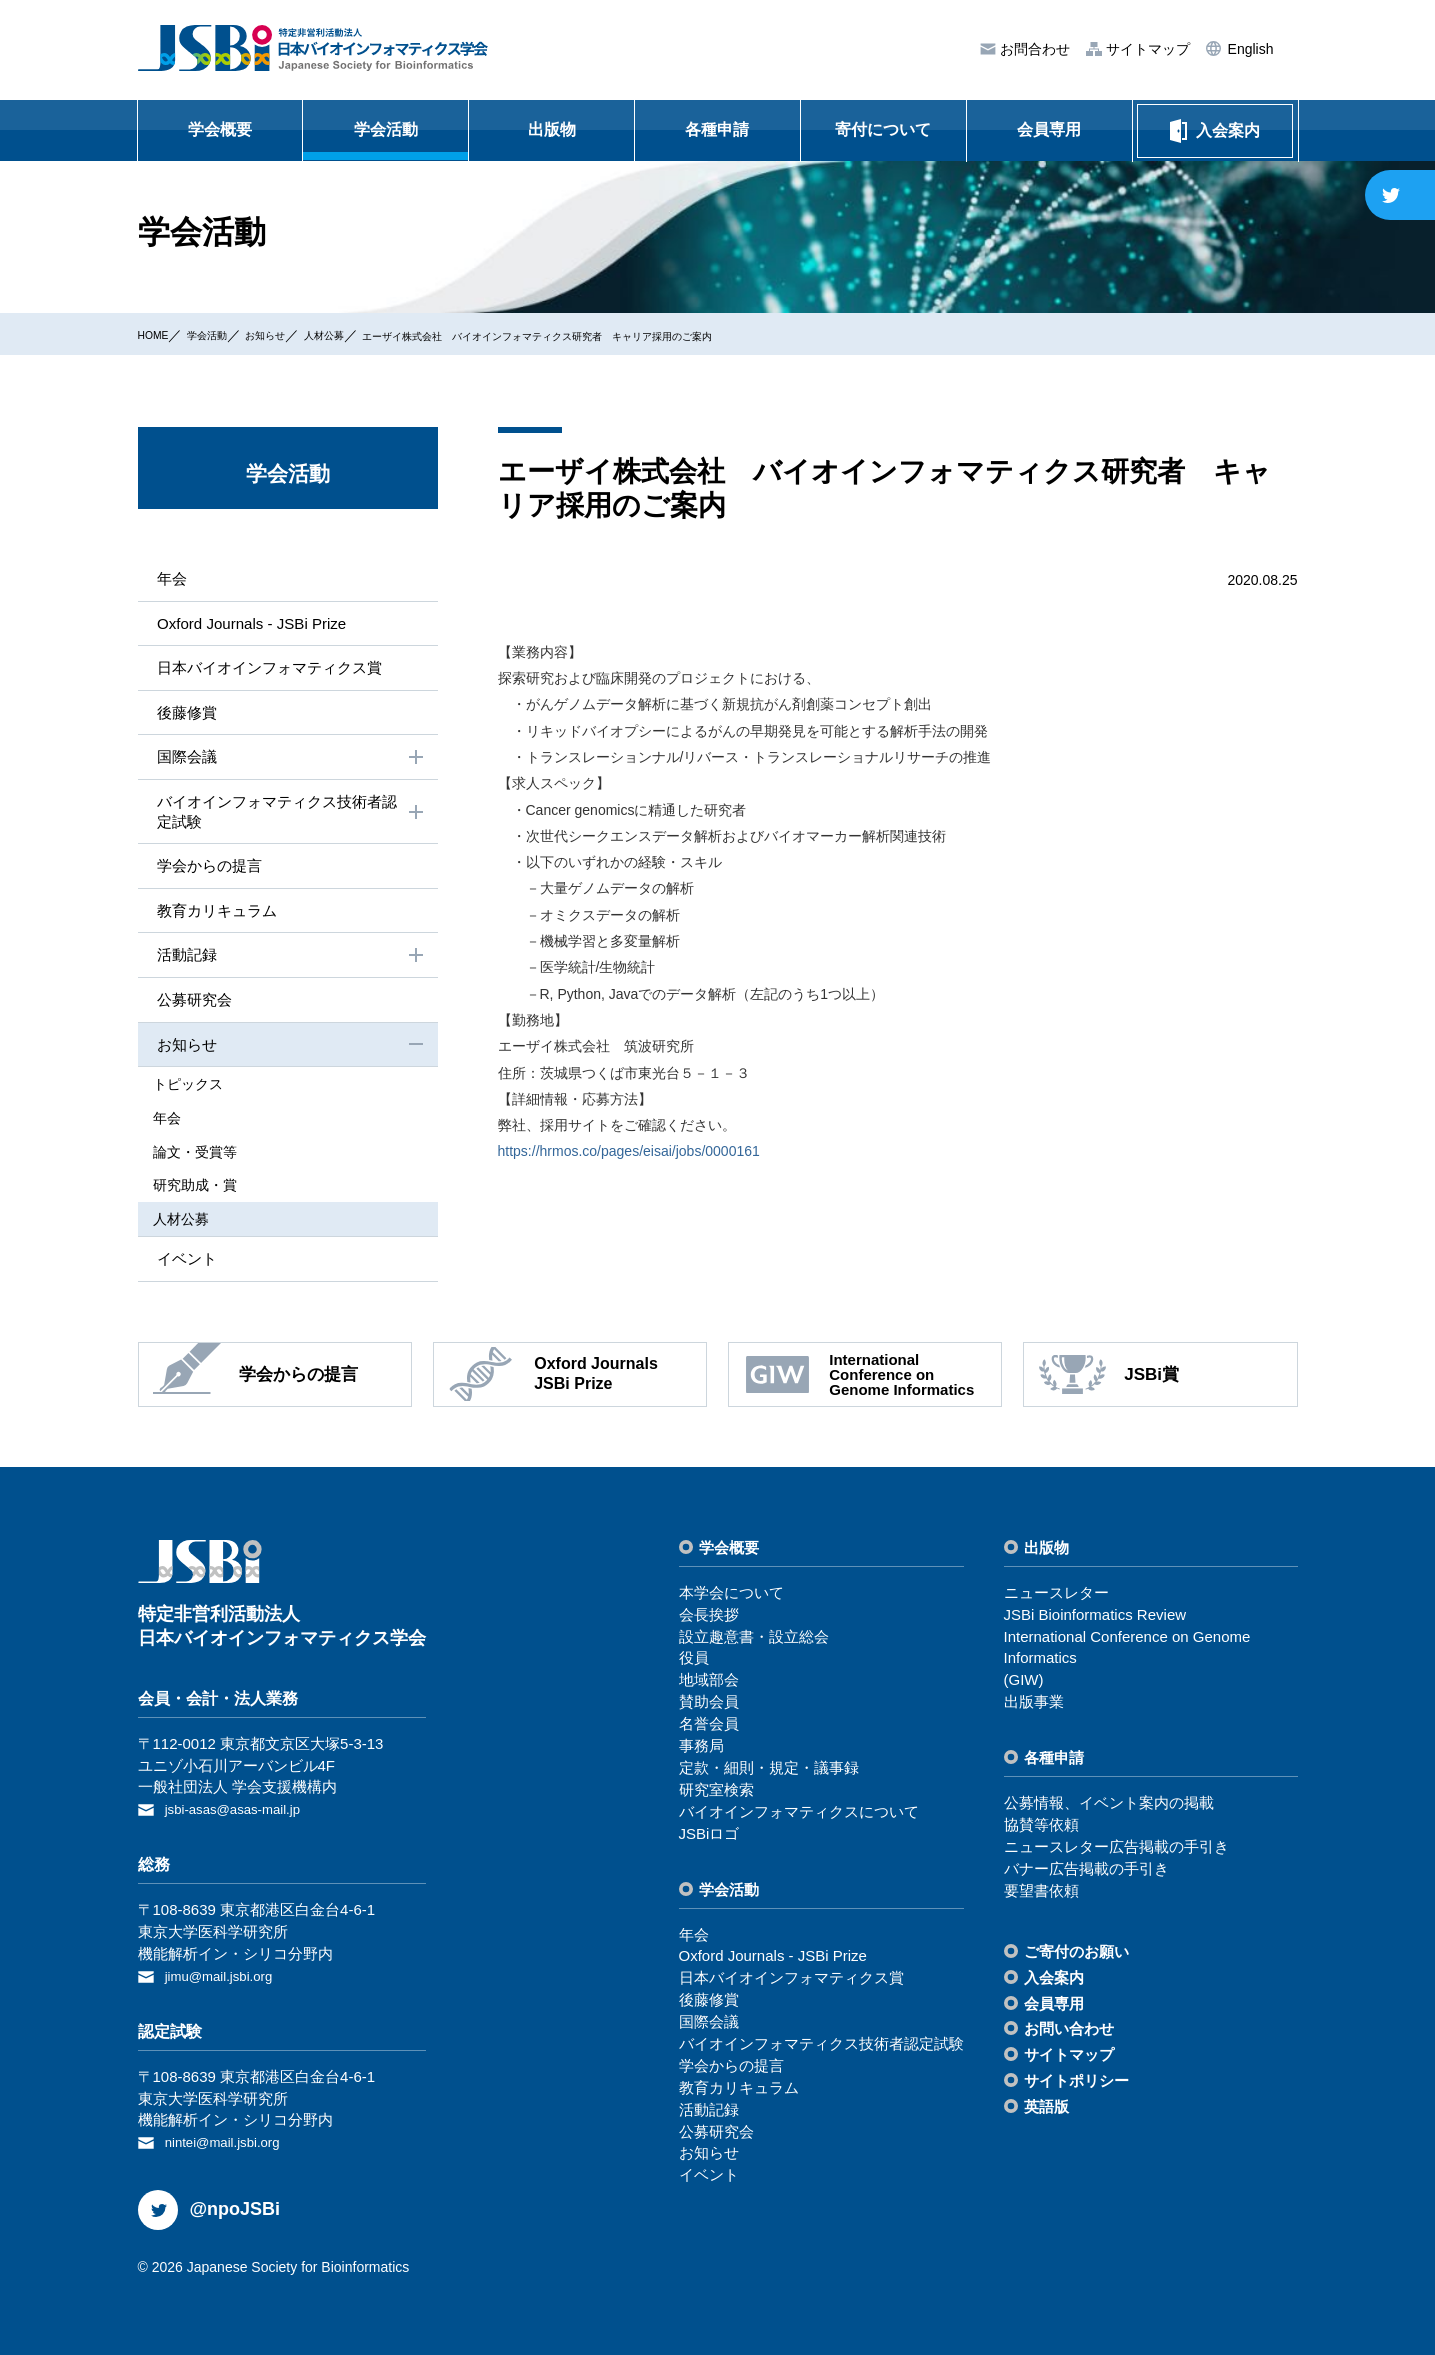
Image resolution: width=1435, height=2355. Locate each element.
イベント (184, 1263)
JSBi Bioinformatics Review (1095, 1620)
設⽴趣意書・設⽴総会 (754, 1642)
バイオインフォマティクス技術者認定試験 (290, 818)
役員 (694, 1664)
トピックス (203, 1097)
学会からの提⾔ (208, 874)
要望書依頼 (1041, 1896)
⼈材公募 (375, 334)
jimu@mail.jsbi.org (226, 1979)
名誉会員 (709, 1729)
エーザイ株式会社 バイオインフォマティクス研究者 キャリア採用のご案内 (666, 335)
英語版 (1046, 2112)
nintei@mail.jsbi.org (230, 2144)
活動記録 (290, 967)
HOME (159, 334)
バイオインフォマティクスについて (799, 1817)
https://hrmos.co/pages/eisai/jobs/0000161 (629, 1151)
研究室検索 (716, 1795)
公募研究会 (192, 1011)
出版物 (552, 129)
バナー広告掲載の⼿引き (1086, 1874)
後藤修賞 (184, 715)
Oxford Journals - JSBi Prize (252, 624)
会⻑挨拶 (709, 1620)
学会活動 (386, 129)
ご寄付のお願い (1076, 1957)
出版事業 (1034, 1707)
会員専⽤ (1054, 2009)
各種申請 (717, 129)
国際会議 (290, 763)
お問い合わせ (1069, 2035)
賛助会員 (709, 1707)
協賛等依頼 (1041, 1830)
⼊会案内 (1054, 1983)
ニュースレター (1056, 1598)
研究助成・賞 (210, 1192)
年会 (168, 578)
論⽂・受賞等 (210, 1160)
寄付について (883, 129)
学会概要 (220, 129)
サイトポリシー (1076, 2086)
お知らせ (300, 334)
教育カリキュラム (216, 919)
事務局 (701, 1751)
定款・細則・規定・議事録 (769, 1773)
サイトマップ (1146, 49)
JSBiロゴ (709, 1839)
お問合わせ (1033, 49)
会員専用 (1049, 129)
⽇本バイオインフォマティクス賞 (272, 670)
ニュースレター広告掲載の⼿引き (1116, 1852)
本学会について (731, 1598)
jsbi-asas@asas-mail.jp (242, 1814)
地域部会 (709, 1685)
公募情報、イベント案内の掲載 (1109, 1808)
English (1249, 49)
